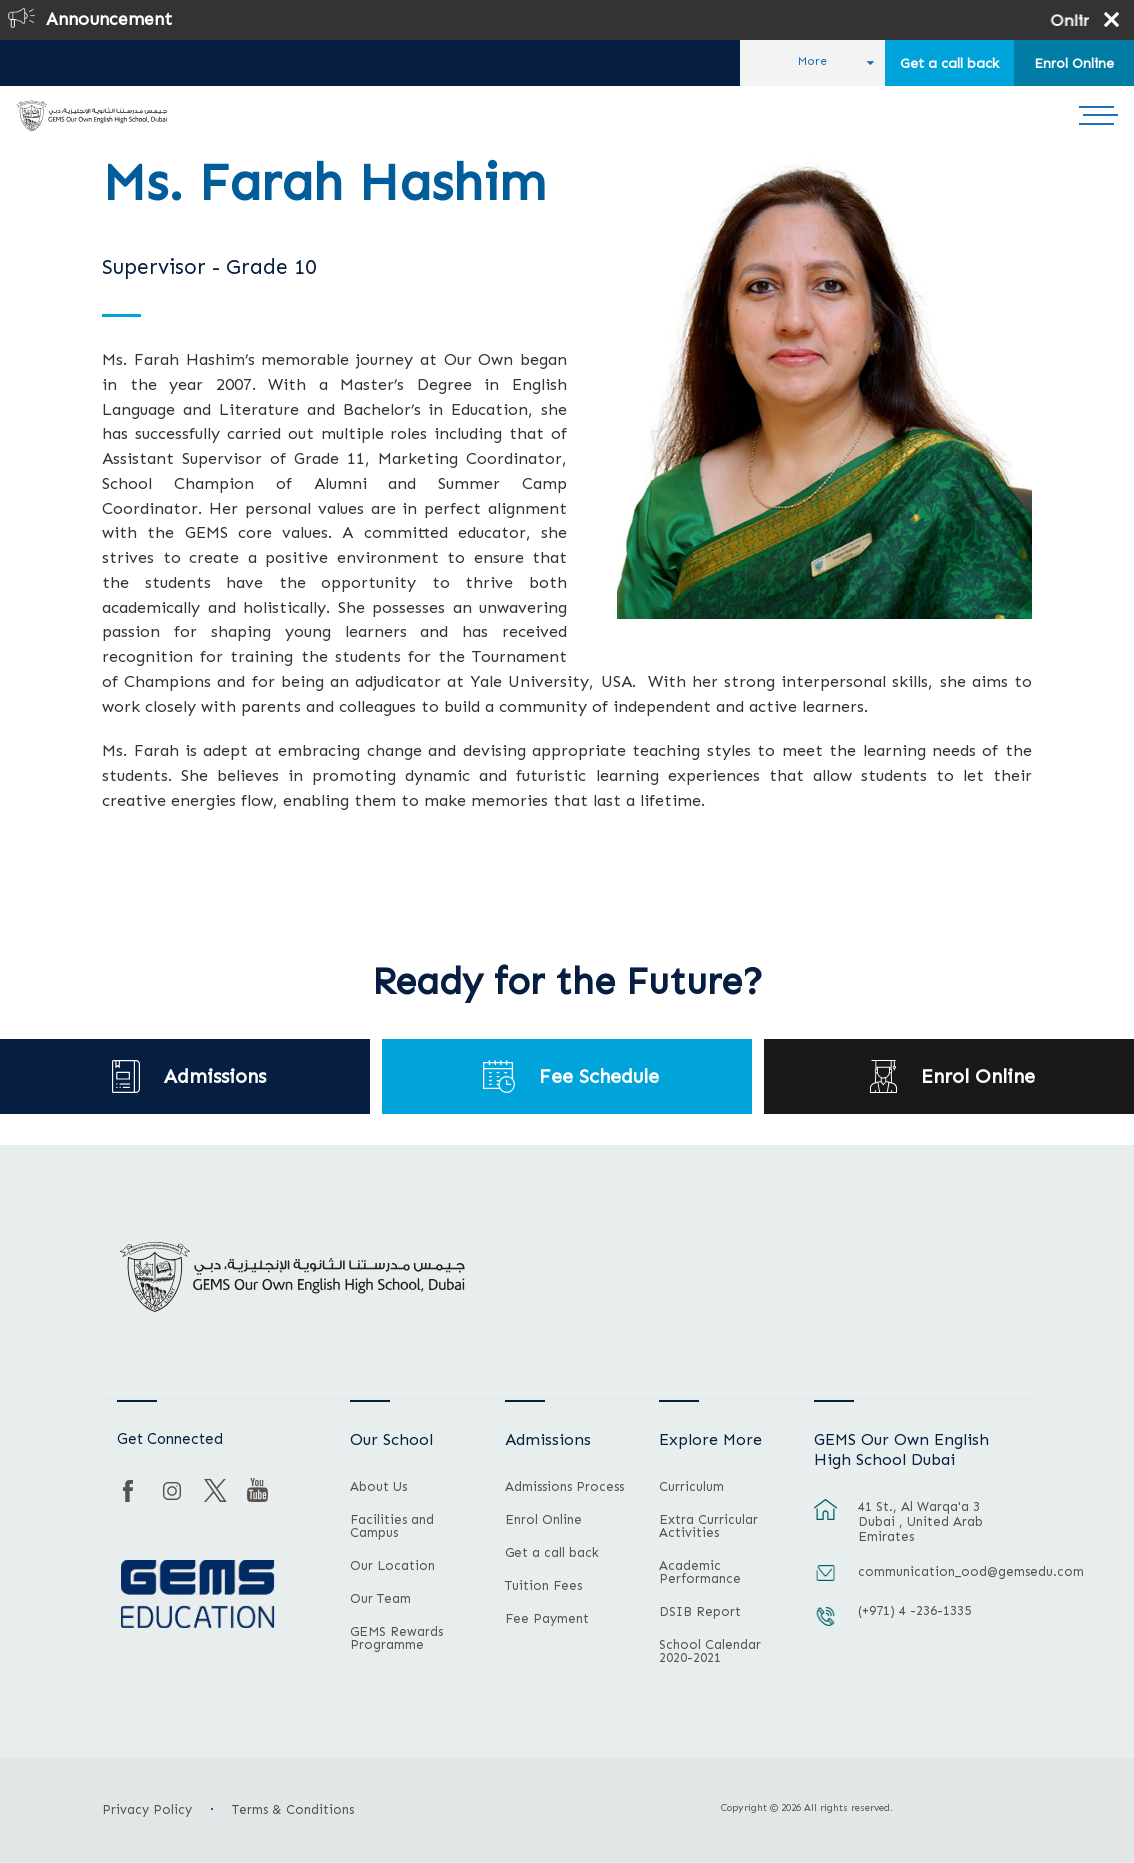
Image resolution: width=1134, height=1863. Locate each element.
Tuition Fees (543, 1586)
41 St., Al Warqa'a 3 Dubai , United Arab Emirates (920, 1521)
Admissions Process (564, 1487)
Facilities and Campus (392, 1526)
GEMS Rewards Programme (396, 1638)
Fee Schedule (599, 1076)
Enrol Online (1074, 63)
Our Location (392, 1566)
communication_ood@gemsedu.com (934, 1571)
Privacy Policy (147, 1809)
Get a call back (949, 63)
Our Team (380, 1599)
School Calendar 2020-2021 (710, 1651)
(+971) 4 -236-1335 (914, 1610)
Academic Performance (700, 1572)
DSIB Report (700, 1612)
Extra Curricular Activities (708, 1526)
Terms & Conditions (293, 1809)
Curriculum (691, 1487)
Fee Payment (547, 1619)
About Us (378, 1487)
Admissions (215, 1076)
